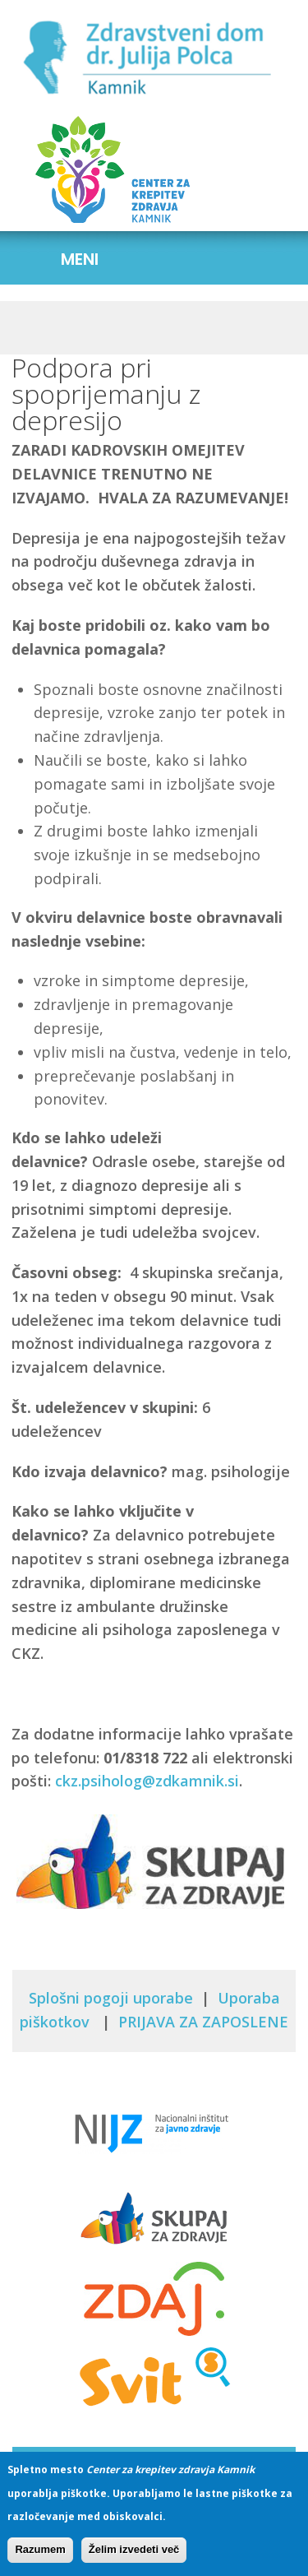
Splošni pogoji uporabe (111, 1998)
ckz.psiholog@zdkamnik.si (147, 1781)
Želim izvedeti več (134, 2557)
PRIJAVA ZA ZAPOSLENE (203, 2022)
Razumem (40, 2557)
